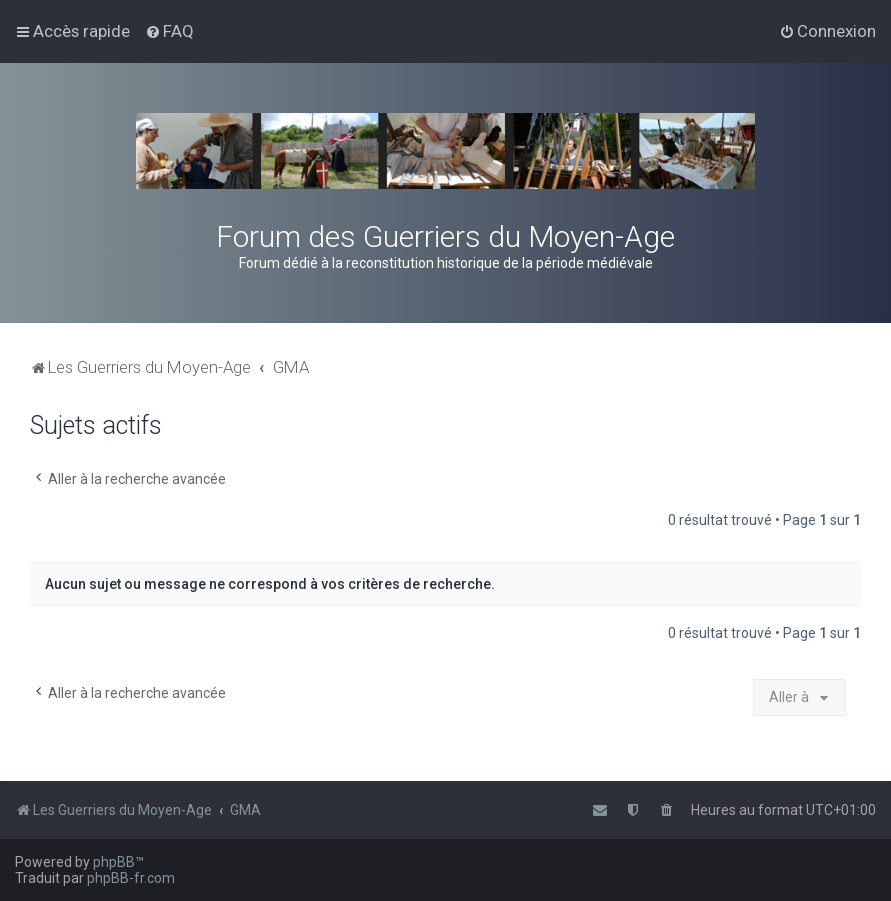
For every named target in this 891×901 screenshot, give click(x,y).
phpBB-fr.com (131, 878)
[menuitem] (169, 31)
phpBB (114, 862)
